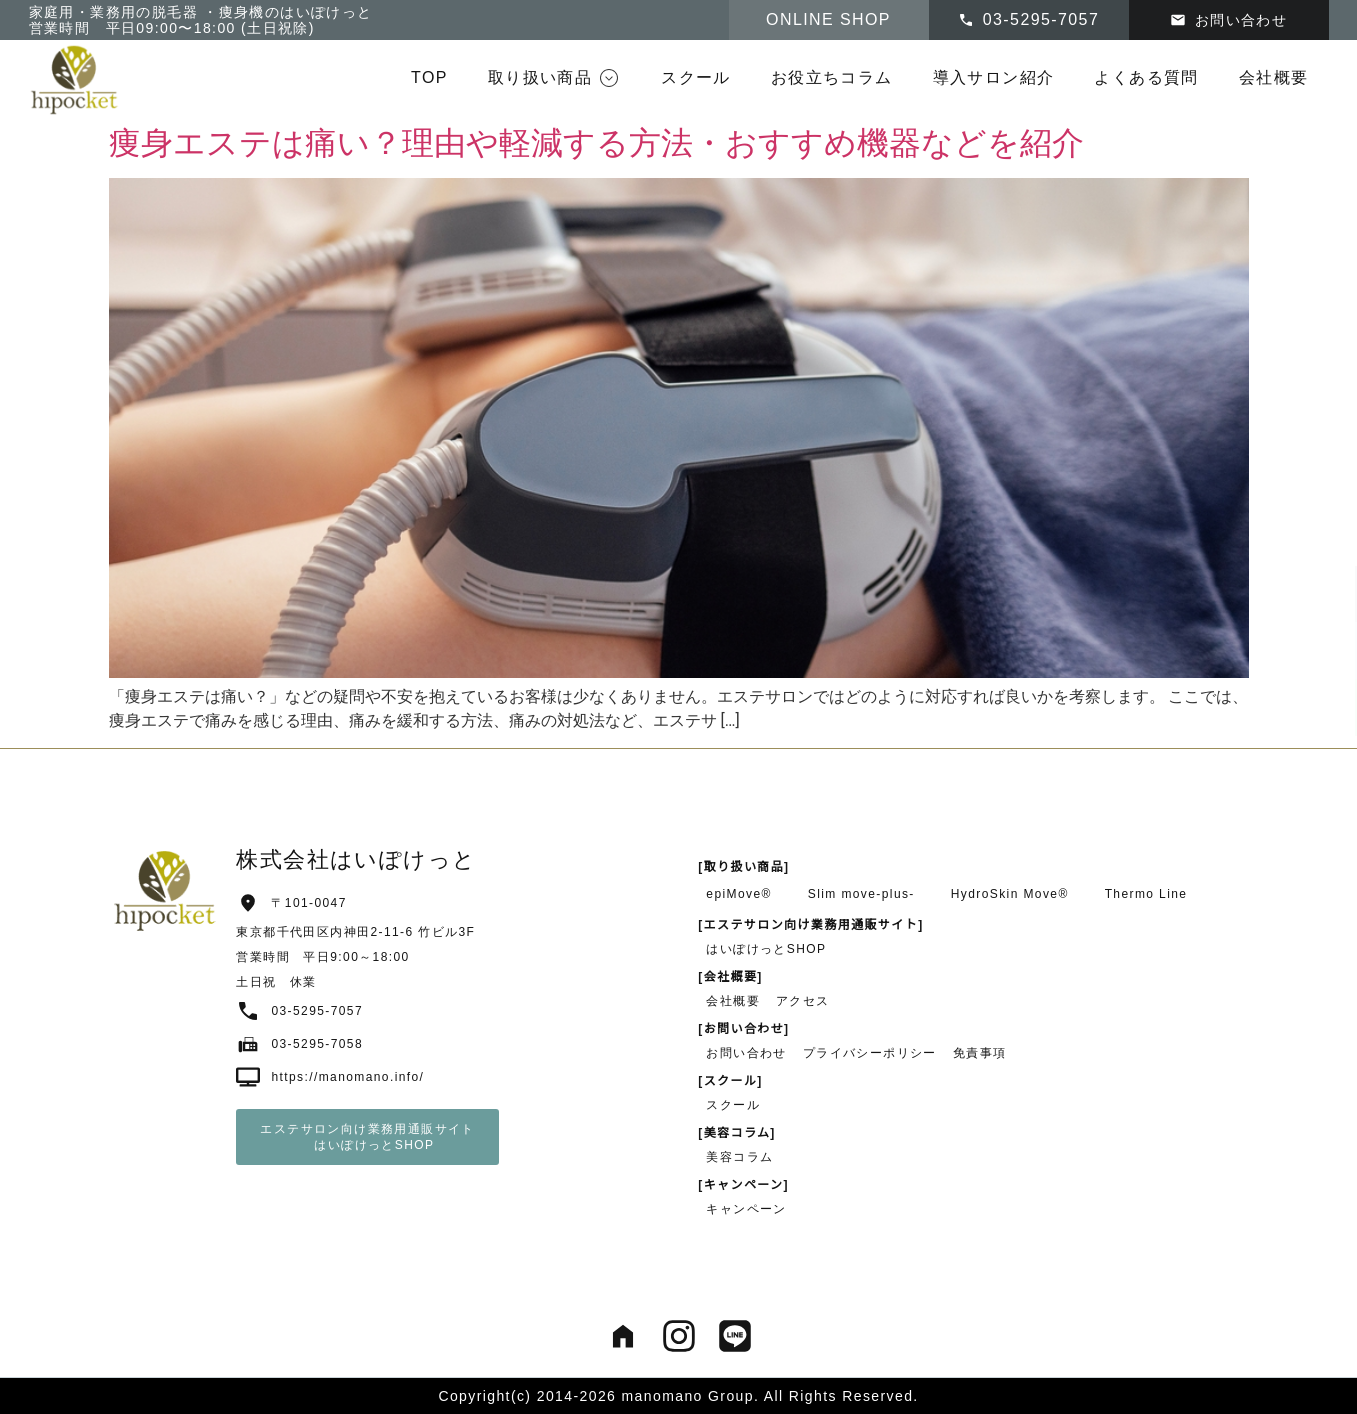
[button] (554, 78)
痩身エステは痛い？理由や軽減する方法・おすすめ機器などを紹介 (596, 143)
